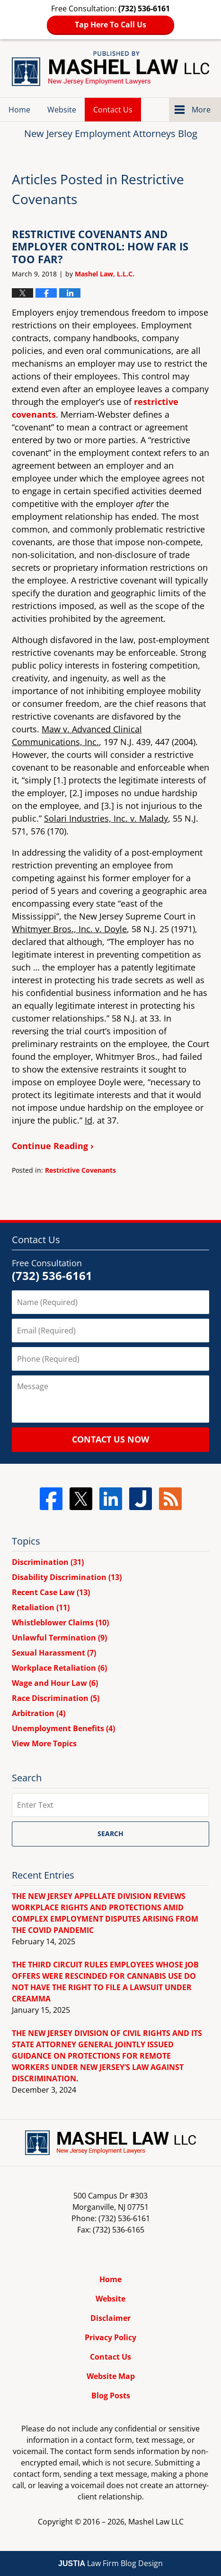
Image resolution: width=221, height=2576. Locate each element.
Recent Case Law (51, 1592)
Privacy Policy (110, 2337)
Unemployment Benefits (63, 1728)
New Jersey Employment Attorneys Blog (110, 68)
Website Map (111, 2376)
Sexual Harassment (54, 1653)
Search (110, 1833)
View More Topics (44, 1743)
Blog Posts (110, 2395)
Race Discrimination (55, 1698)
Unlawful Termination (59, 1637)
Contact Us (113, 109)
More (201, 109)
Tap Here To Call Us (110, 24)
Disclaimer (110, 2318)
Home (19, 109)
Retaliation (41, 1607)
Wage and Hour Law (55, 1683)
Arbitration (38, 1713)
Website (61, 109)
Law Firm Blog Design (110, 2563)
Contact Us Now (110, 1439)
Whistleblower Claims (60, 1622)
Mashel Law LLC (156, 2521)
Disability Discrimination (67, 1577)
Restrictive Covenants (80, 1170)
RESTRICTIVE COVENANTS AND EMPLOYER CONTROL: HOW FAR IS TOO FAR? (100, 246)
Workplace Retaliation (59, 1668)
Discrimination (48, 1562)
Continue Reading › (53, 1145)
